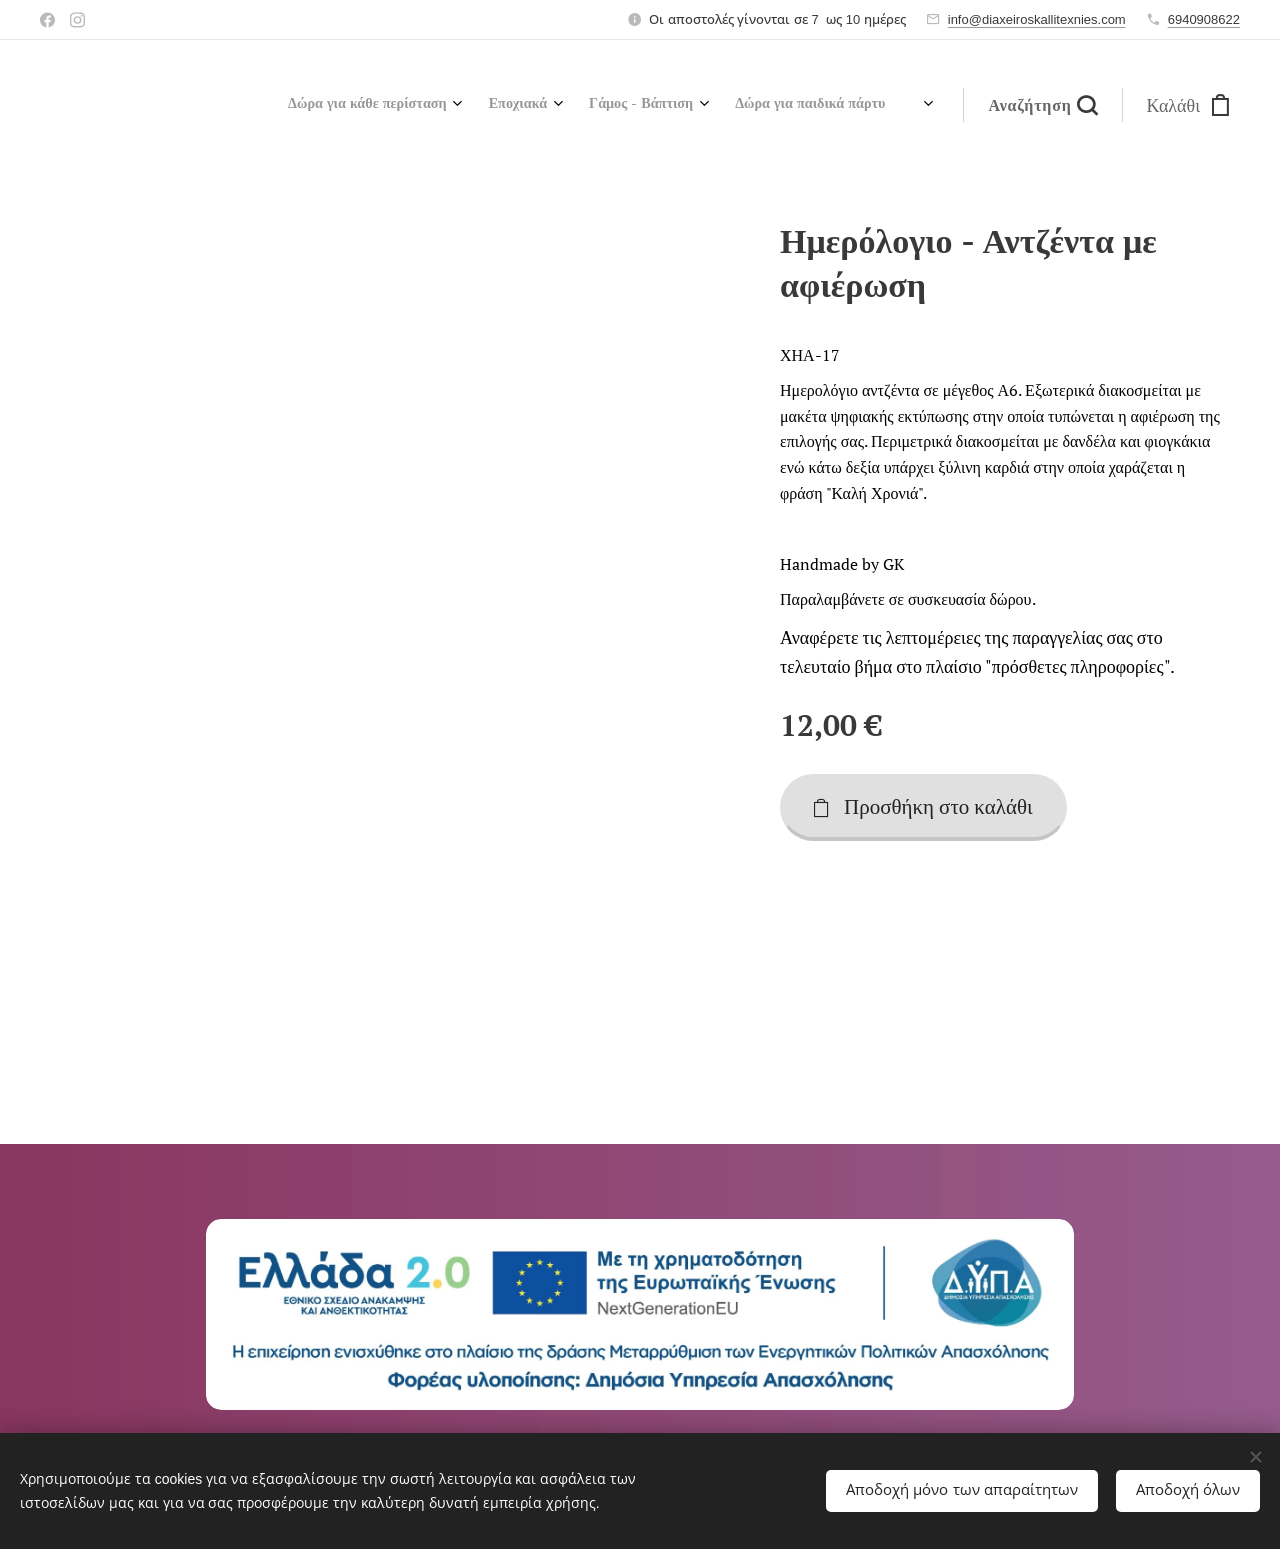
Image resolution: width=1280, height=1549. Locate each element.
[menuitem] (673, 105)
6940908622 (1204, 19)
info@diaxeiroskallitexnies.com (1037, 19)
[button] (1042, 105)
